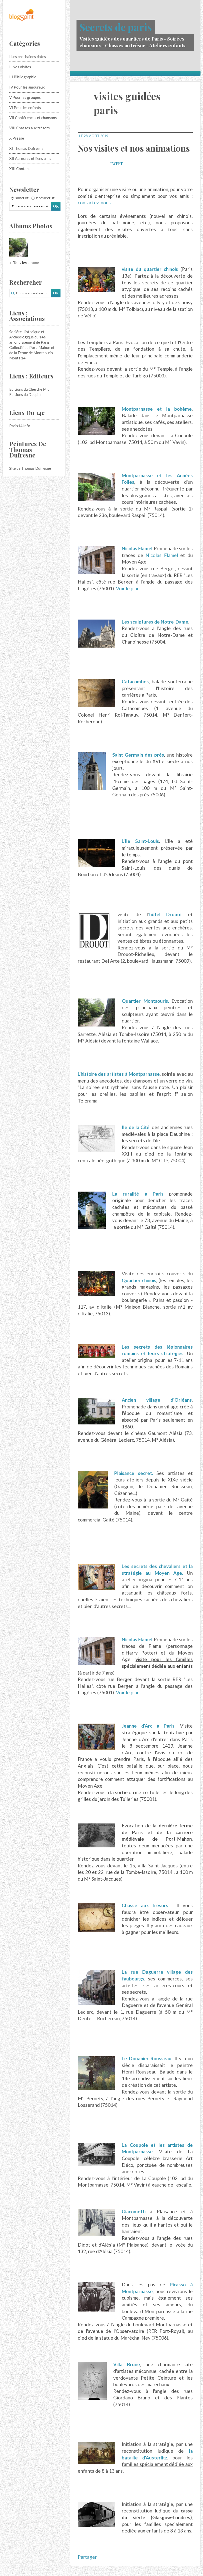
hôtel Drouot (165, 914)
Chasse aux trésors (145, 1905)
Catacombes (135, 681)
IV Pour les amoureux (27, 87)
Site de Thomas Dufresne (30, 468)
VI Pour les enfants (25, 107)
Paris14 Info (19, 425)
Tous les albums (26, 262)
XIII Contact (19, 168)
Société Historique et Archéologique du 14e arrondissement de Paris (29, 336)
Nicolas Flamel (137, 548)
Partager (87, 2557)
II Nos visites (20, 67)
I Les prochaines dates (27, 56)
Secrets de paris (116, 27)
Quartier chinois (139, 1280)
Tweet (116, 163)
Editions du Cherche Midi (29, 389)
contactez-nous (94, 202)
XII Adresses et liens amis (30, 158)
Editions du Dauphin (25, 394)
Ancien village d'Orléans (157, 1400)
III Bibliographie (22, 77)
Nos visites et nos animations (134, 148)
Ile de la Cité (136, 1127)
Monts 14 (17, 358)
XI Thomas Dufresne (26, 148)
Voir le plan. (128, 588)
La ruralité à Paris (138, 1194)
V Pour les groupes (25, 97)
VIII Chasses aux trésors (29, 128)
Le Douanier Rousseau (147, 2058)
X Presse (16, 138)
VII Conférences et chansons (33, 117)
